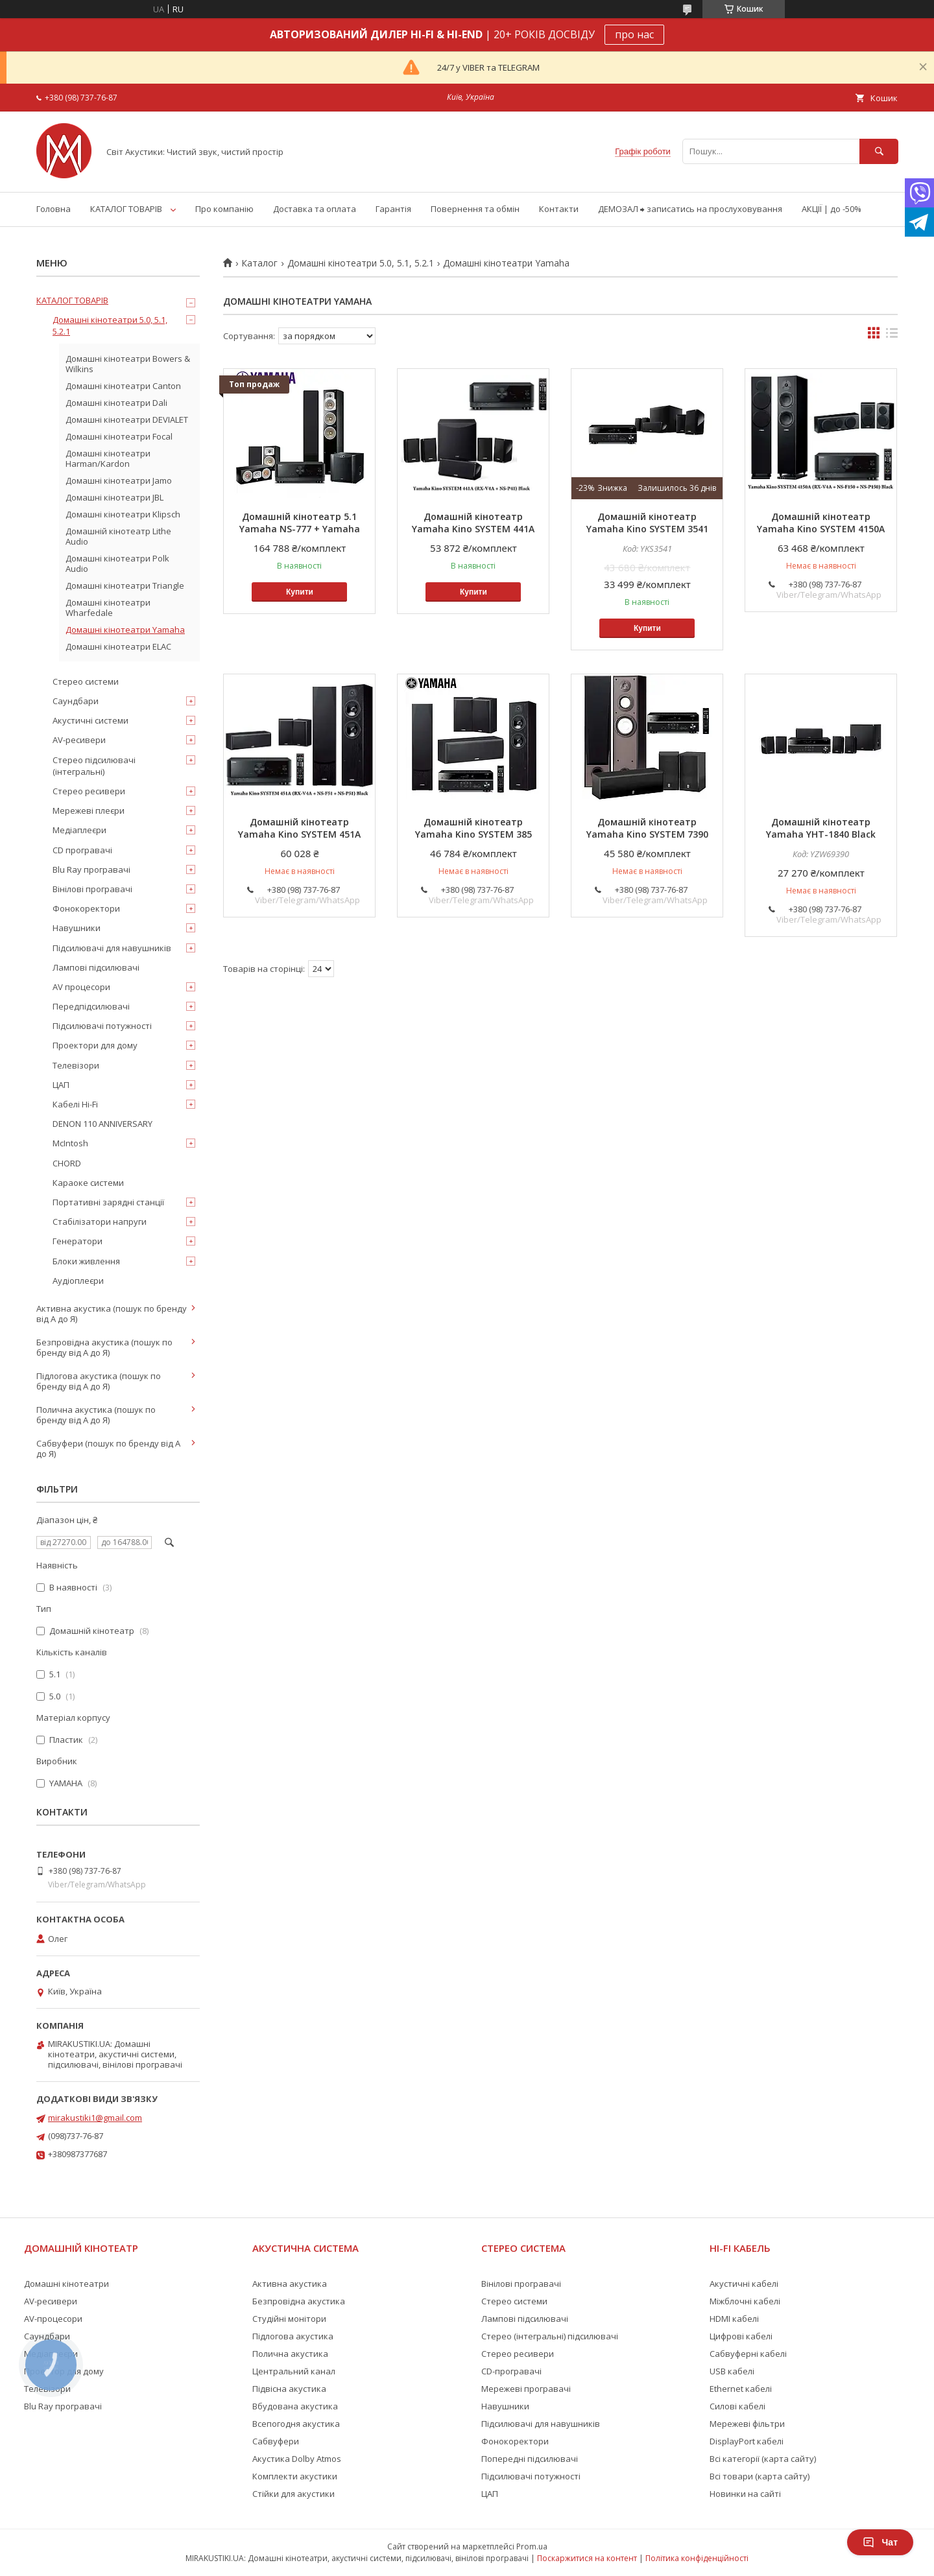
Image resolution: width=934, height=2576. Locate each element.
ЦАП (61, 1085)
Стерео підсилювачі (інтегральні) (94, 765)
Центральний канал (293, 2371)
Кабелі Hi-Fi (75, 1104)
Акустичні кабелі (744, 2283)
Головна (53, 209)
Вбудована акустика (295, 2406)
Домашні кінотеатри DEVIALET (127, 419)
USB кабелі (732, 2371)
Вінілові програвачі (92, 889)
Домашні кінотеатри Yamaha (125, 629)
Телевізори (76, 1065)
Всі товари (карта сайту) (759, 2476)
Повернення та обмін (475, 209)
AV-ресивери (79, 740)
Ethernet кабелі (741, 2388)
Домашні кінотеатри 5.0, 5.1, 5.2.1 (360, 263)
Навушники (77, 928)
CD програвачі (82, 850)
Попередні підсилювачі (529, 2458)
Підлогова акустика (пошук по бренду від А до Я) (98, 1381)
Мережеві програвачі (526, 2388)
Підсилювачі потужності (102, 1026)
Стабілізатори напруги (100, 1221)
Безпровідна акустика (298, 2301)
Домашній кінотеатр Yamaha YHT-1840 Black (821, 828)
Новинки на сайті (745, 2493)
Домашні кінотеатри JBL (114, 497)
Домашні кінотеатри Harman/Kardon (108, 458)
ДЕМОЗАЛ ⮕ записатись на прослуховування (690, 209)
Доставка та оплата (314, 209)
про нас (634, 34)
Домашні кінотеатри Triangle (125, 585)
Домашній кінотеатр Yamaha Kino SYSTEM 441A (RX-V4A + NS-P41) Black (473, 528)
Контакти (559, 209)
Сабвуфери (275, 2441)
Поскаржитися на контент (587, 2558)
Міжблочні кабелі (745, 2301)
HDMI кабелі (734, 2318)
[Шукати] (878, 151)
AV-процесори (53, 2318)
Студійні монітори (289, 2318)
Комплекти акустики (294, 2476)
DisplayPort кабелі (747, 2441)
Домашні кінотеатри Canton (123, 386)
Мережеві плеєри (89, 810)
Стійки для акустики (293, 2493)
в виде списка (892, 336)
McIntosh (70, 1143)
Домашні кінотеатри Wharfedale (108, 608)
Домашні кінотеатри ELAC (118, 646)
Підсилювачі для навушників (112, 948)
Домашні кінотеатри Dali (116, 402)
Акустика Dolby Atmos (296, 2458)
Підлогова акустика (292, 2336)
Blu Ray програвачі (91, 869)
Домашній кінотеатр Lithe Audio (118, 536)
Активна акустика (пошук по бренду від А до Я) (111, 1314)
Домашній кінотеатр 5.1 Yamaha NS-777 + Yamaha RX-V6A (299, 528)
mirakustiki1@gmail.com (95, 2117)
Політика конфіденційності (696, 2558)
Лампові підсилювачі (96, 967)
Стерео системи (86, 681)
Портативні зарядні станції (108, 1202)
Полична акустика (290, 2353)
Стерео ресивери (89, 791)
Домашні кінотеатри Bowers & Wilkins (128, 364)
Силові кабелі (737, 2406)
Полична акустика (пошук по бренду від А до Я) (96, 1415)
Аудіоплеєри (78, 1280)
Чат (880, 2542)
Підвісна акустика (289, 2388)
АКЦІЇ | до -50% (831, 209)
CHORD (67, 1163)
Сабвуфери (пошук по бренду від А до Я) (108, 1448)
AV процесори (81, 987)
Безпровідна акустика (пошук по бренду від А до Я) (104, 1347)
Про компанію (224, 209)
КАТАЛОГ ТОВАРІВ (126, 209)
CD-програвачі (511, 2371)
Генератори (77, 1241)
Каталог (259, 263)
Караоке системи (88, 1182)
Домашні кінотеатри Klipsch (123, 514)
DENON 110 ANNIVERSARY (102, 1123)
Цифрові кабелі (741, 2336)
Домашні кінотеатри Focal (119, 436)
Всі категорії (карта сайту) (763, 2458)
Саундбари (76, 701)
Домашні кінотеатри (66, 2283)
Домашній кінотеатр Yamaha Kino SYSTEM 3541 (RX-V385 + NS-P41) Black (647, 528)
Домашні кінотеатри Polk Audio (117, 563)
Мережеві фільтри (747, 2423)
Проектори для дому (95, 1045)
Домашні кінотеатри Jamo (119, 480)
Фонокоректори (86, 908)
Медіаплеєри (79, 830)
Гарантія (393, 209)
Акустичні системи (90, 720)
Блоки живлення (86, 1261)
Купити (299, 592)
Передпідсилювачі (91, 1006)
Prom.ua (531, 2546)
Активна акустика (289, 2283)
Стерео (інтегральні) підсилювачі (549, 2336)
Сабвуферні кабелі (748, 2353)
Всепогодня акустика (296, 2423)
